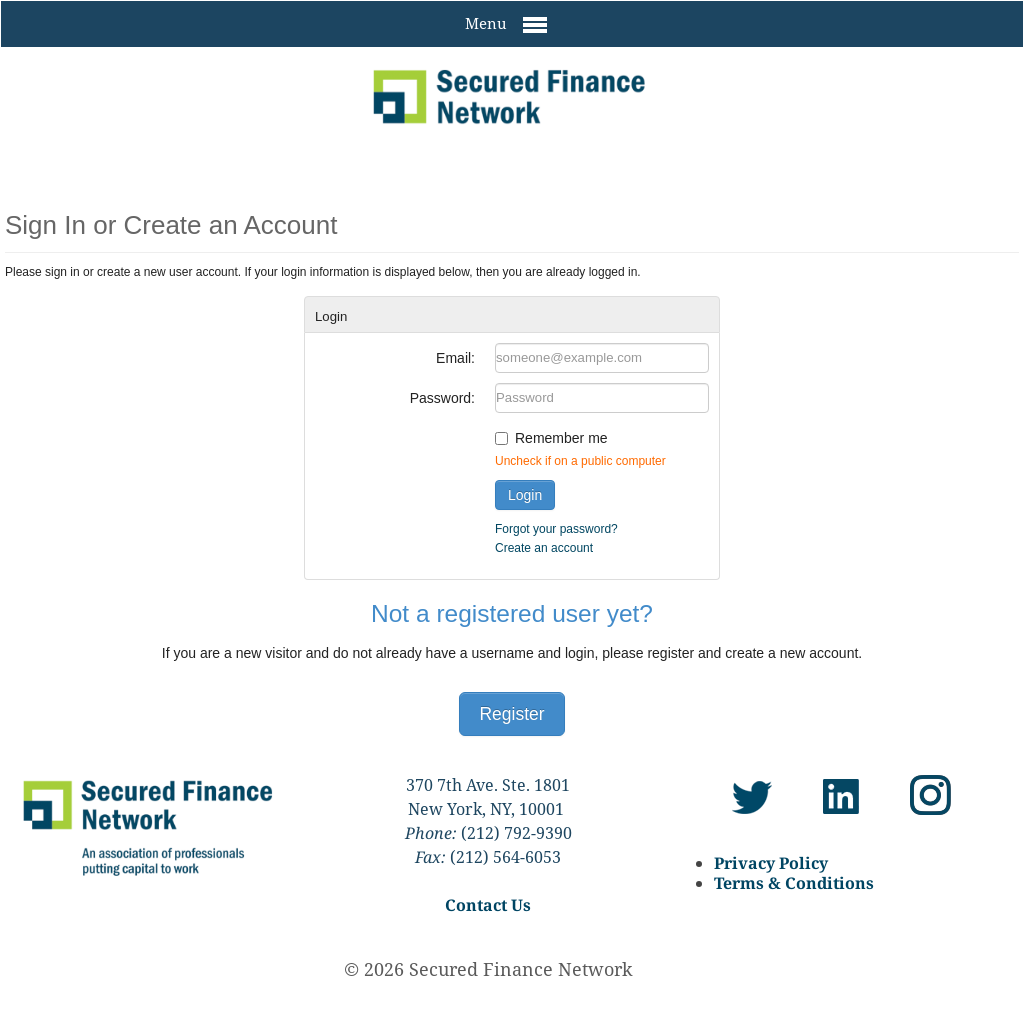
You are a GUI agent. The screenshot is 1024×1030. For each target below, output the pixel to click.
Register (511, 714)
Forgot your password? (556, 529)
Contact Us (488, 905)
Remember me (561, 438)
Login (525, 495)
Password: (442, 398)
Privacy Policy (771, 863)
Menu (506, 25)
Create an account (544, 548)
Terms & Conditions (794, 883)
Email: (455, 358)
